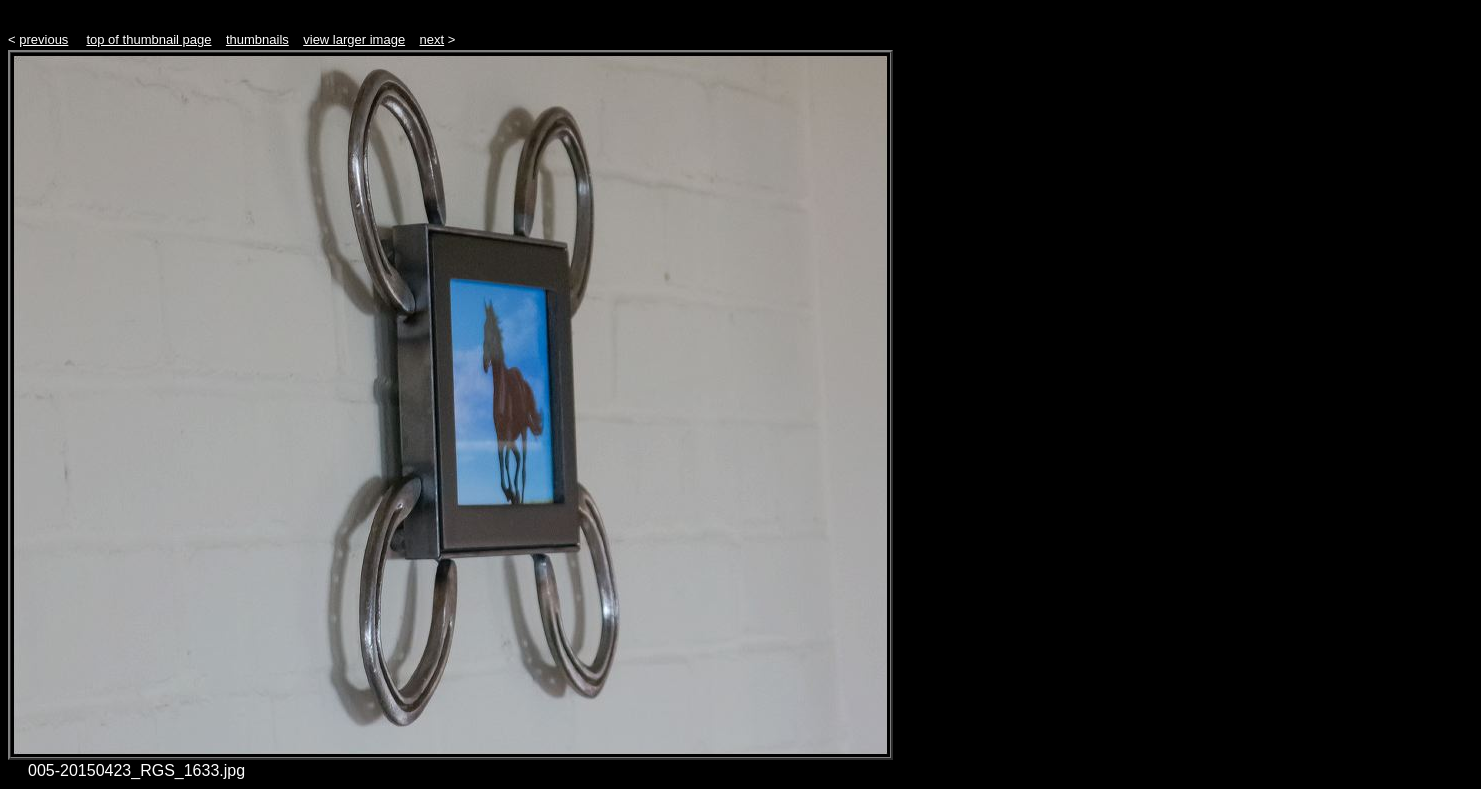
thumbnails (257, 39)
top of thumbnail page (148, 39)
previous (43, 39)
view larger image (354, 39)
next (432, 39)
